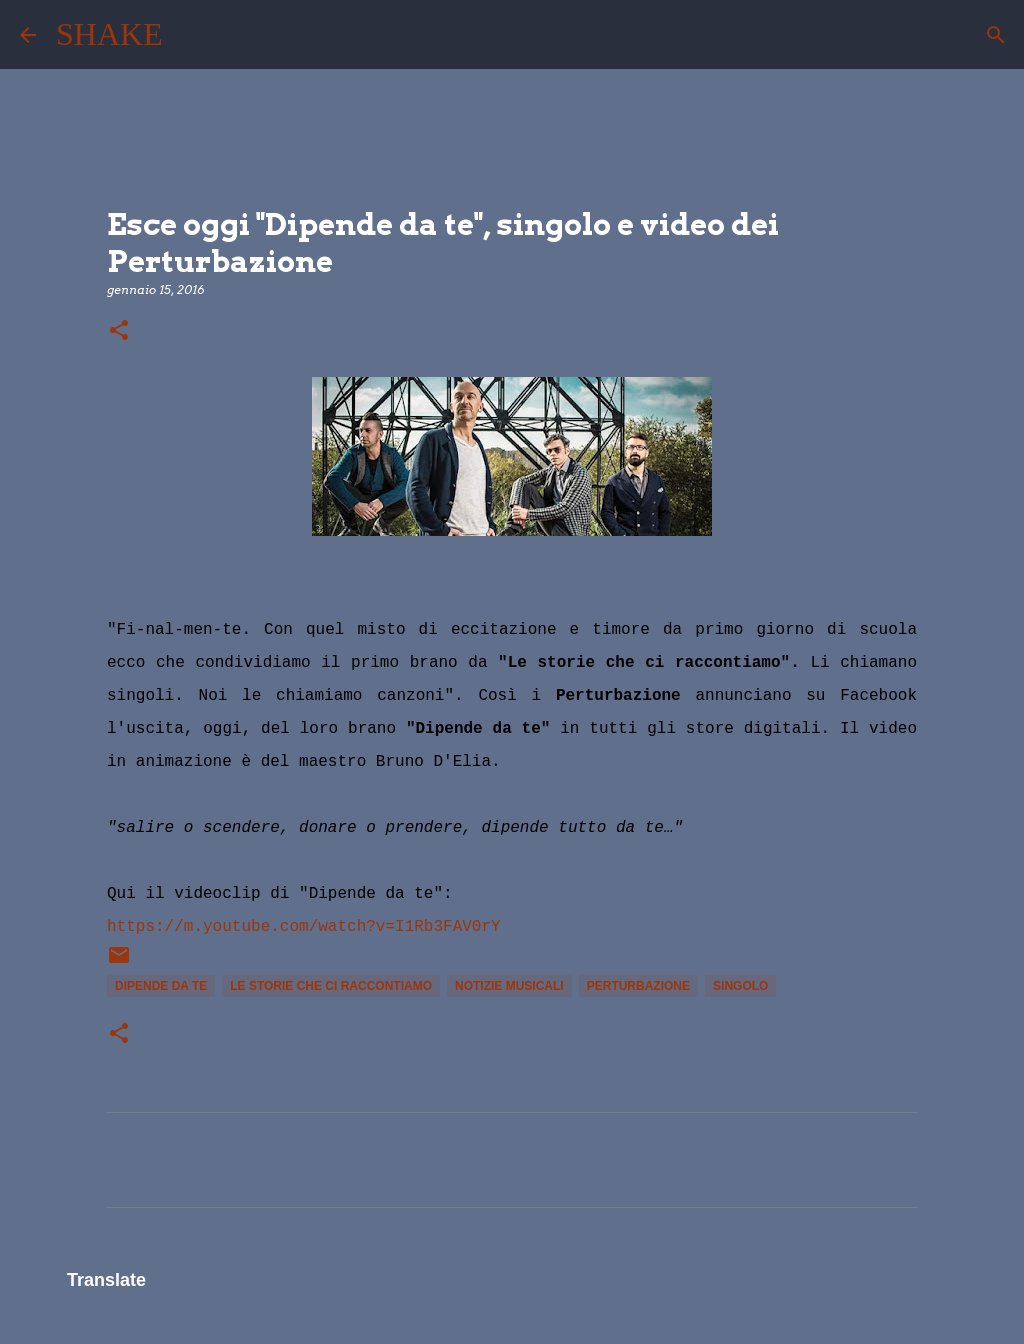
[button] (119, 331)
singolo (740, 986)
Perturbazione (638, 986)
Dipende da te (161, 986)
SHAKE (109, 34)
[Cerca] (191, 35)
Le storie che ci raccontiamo (331, 986)
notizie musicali (509, 986)
